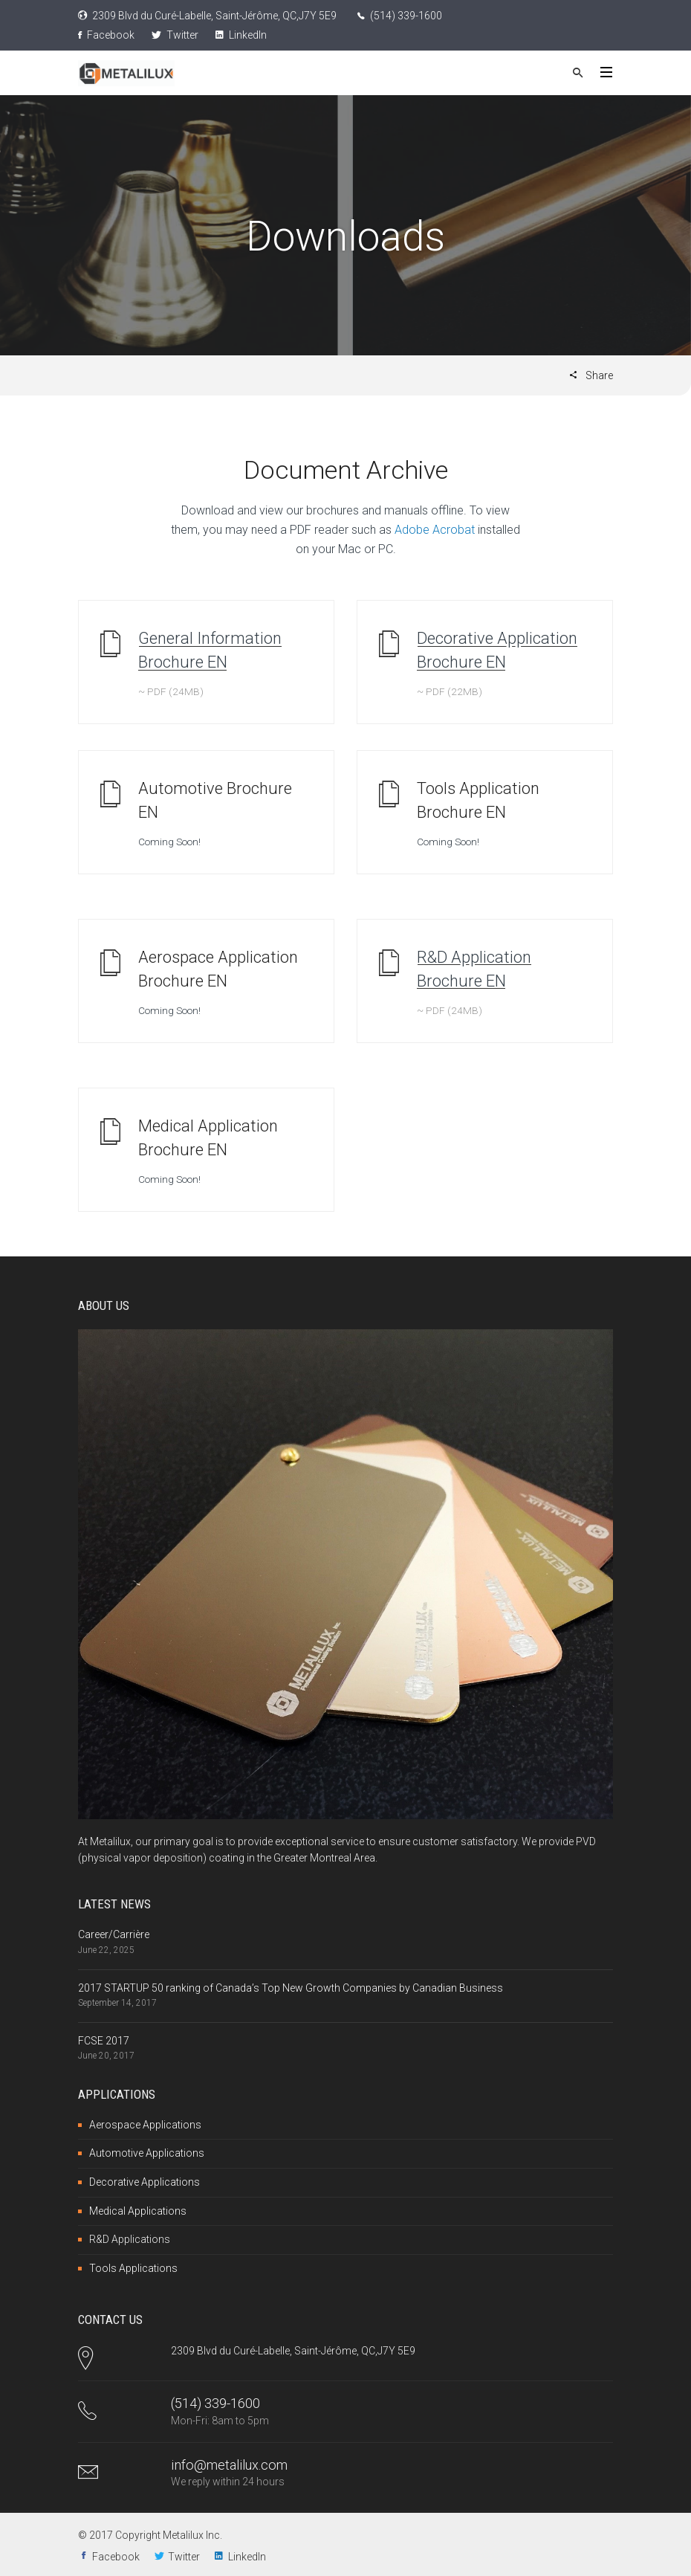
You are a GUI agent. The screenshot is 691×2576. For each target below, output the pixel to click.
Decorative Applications (144, 2182)
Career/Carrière (113, 1934)
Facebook (106, 35)
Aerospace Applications (145, 2125)
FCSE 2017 (103, 2041)
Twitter (175, 35)
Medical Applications (137, 2211)
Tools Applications (133, 2268)
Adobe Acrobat (435, 530)
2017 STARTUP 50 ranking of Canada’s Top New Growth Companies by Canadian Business (290, 1988)
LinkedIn (241, 35)
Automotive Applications (146, 2153)
